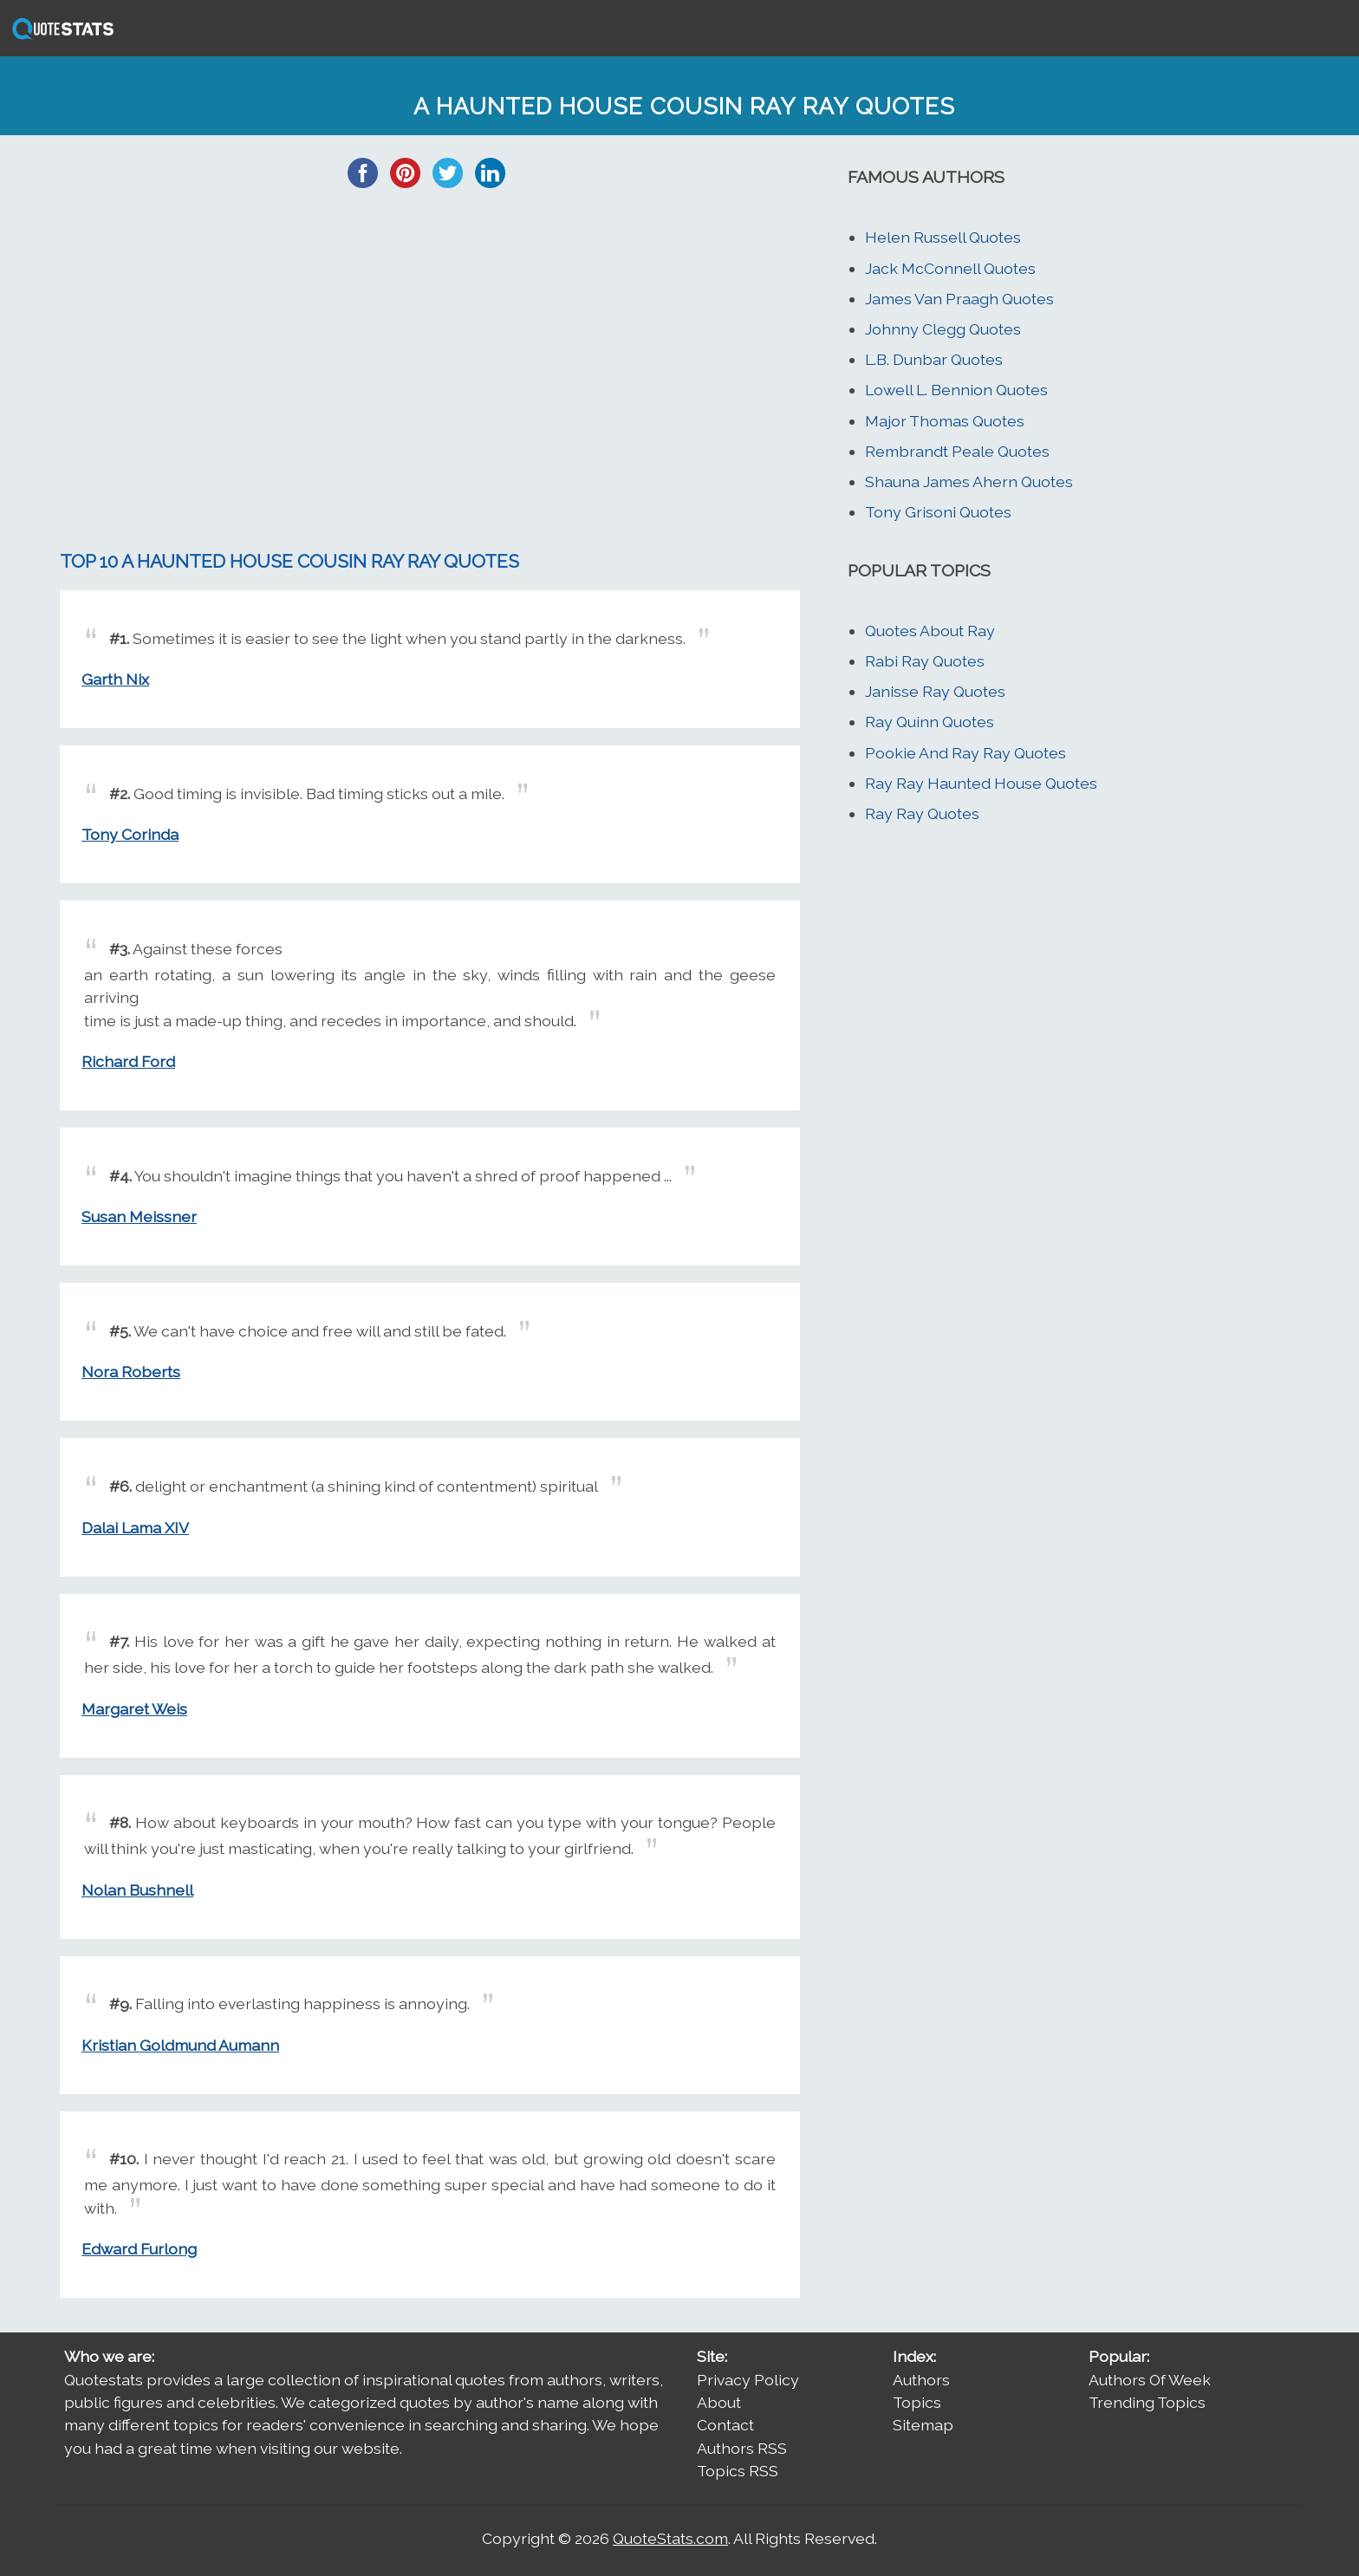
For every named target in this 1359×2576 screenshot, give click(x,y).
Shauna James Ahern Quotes (969, 481)
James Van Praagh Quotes (959, 298)
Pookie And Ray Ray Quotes (965, 753)
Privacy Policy (748, 2380)
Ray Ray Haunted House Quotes (981, 783)
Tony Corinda (130, 834)
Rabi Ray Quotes (925, 661)
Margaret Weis (134, 1709)
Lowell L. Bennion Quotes (956, 390)
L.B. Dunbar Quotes (934, 359)
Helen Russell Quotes (943, 237)
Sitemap (923, 2425)
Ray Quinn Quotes (929, 721)
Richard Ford (128, 1061)
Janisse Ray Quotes (935, 691)
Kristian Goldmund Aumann (180, 2045)
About (719, 2402)
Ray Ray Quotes (922, 813)
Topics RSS (737, 2471)
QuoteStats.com (670, 2538)
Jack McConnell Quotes (950, 268)
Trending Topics (1147, 2402)
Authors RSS (742, 2448)
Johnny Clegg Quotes (943, 329)
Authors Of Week (1150, 2380)
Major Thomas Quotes (944, 421)
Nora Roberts (130, 1372)
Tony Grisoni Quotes (938, 512)
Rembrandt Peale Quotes (957, 451)
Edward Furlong (139, 2249)
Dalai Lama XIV (135, 1528)
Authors (921, 2380)
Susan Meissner (139, 1216)
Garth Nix (115, 679)
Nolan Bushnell (137, 1890)
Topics (917, 2402)
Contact (725, 2425)
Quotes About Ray (930, 630)
